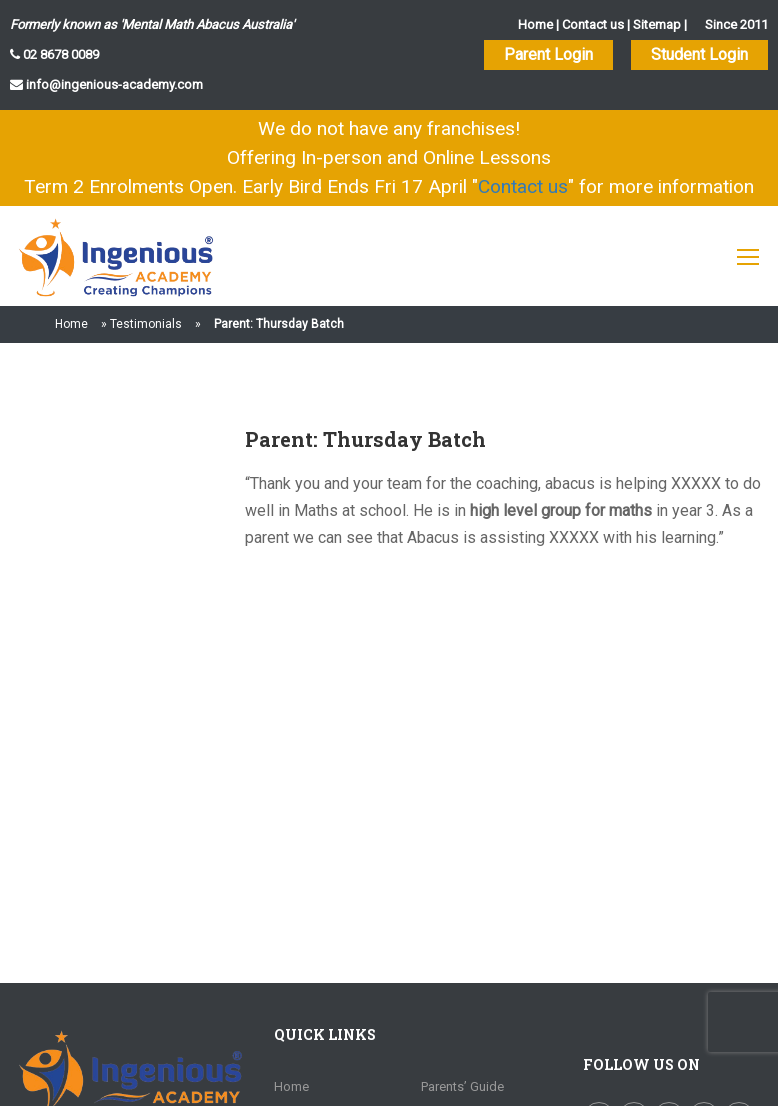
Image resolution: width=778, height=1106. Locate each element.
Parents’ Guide (462, 1086)
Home (535, 24)
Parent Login (548, 54)
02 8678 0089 (59, 54)
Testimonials (146, 324)
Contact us (593, 24)
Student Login (699, 54)
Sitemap (657, 24)
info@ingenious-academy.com (113, 84)
